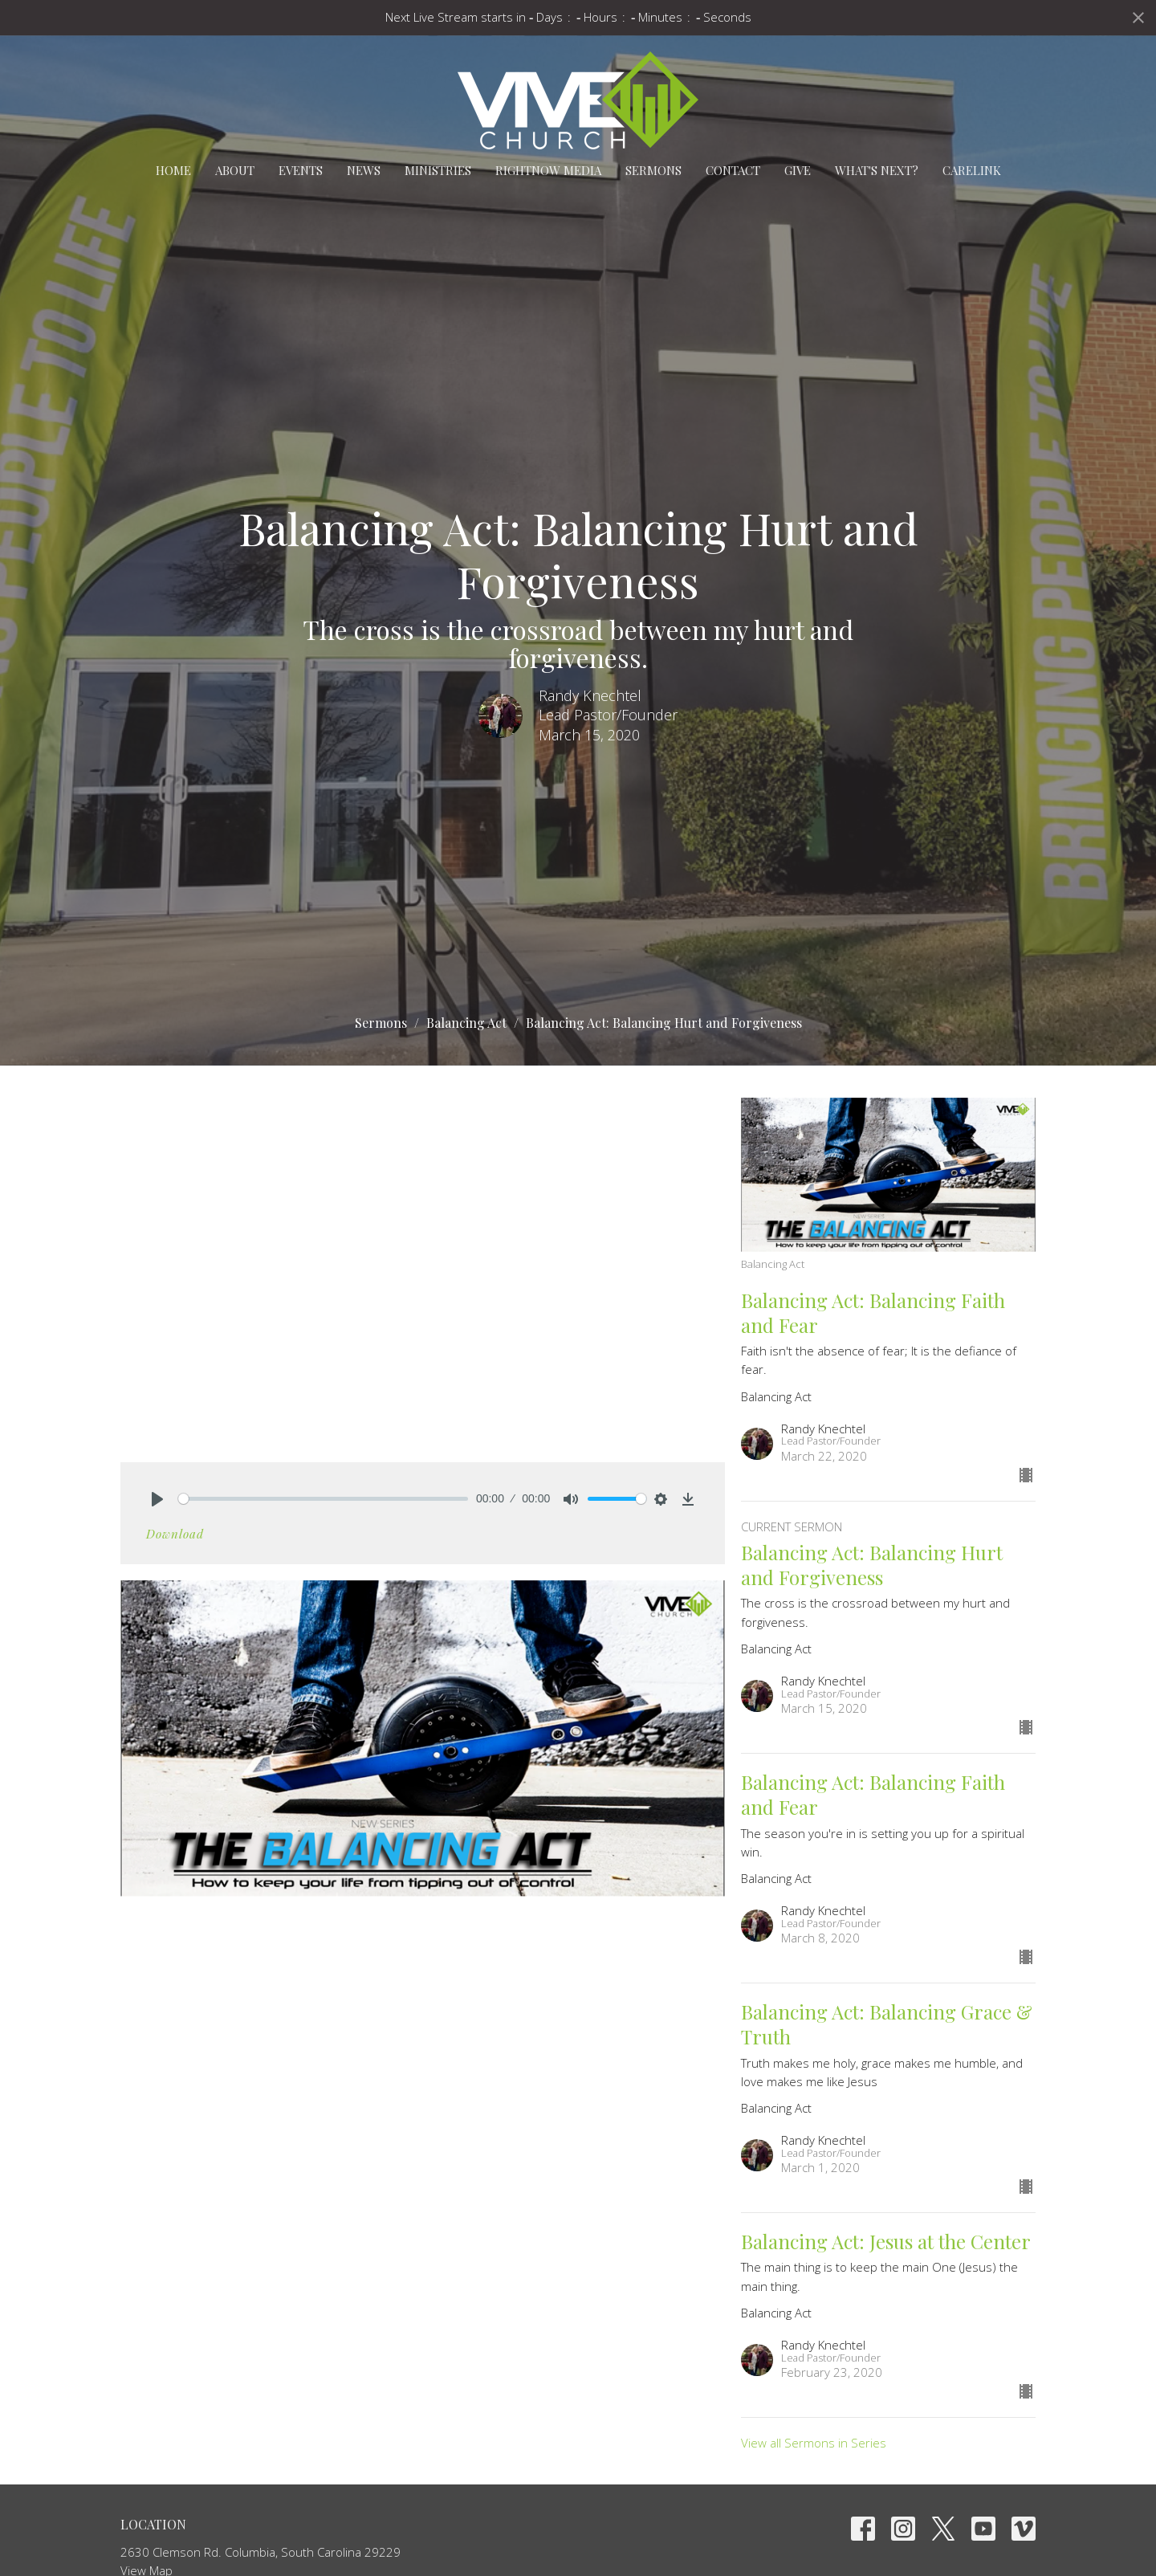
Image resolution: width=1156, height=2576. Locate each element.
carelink (971, 170)
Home (173, 170)
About (234, 170)
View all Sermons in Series (813, 2443)
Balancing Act (466, 1022)
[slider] (323, 1498)
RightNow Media (548, 170)
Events (301, 170)
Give (797, 170)
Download (175, 1534)
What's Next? (876, 170)
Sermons (653, 170)
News (364, 170)
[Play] (157, 1499)
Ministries (438, 170)
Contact (733, 170)
